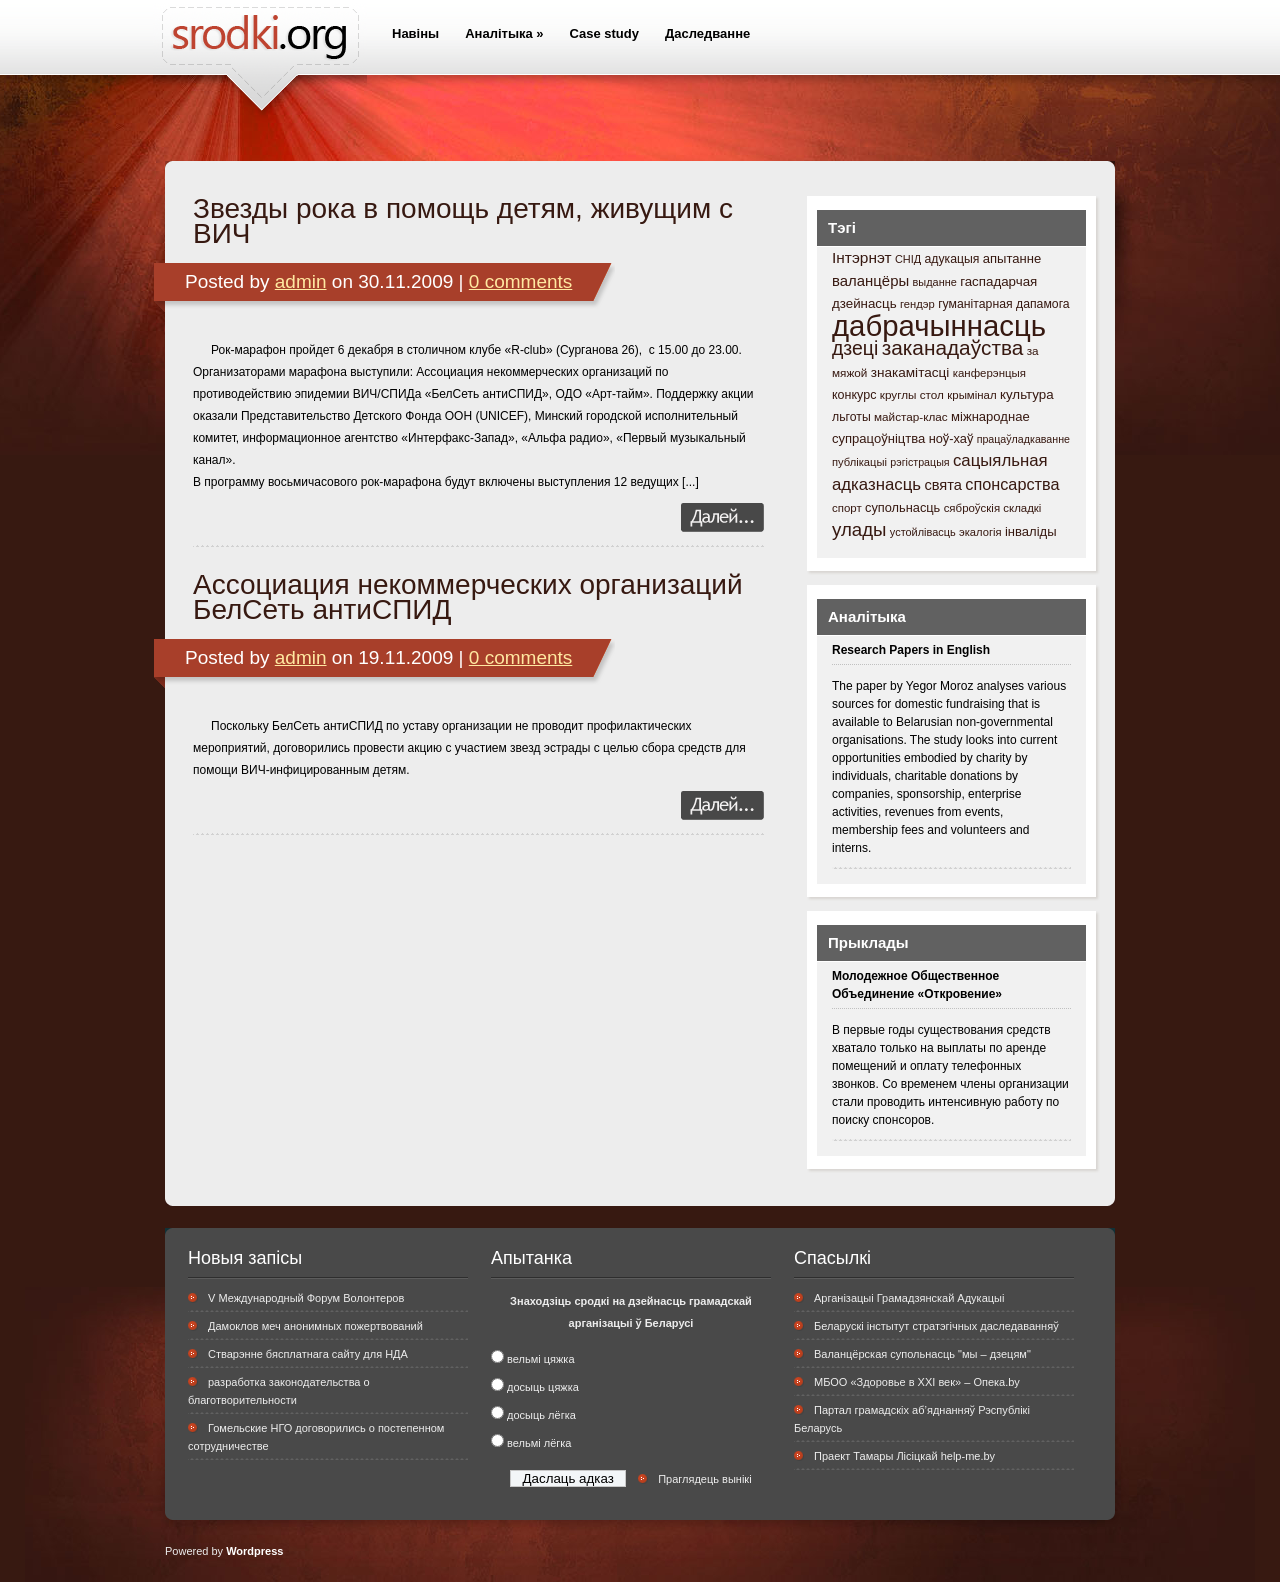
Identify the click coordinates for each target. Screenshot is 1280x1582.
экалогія (980, 532)
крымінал (971, 395)
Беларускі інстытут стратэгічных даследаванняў (936, 1326)
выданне (935, 282)
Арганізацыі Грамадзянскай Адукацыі (909, 1298)
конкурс (854, 395)
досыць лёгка (541, 1415)
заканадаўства (953, 347)
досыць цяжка (543, 1387)
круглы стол (912, 394)
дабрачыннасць (939, 325)
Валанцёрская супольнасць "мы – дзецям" (922, 1354)
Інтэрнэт (862, 257)
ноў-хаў (951, 438)
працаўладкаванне (1023, 439)
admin (301, 281)
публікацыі (859, 462)
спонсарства (1012, 484)
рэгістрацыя (919, 462)
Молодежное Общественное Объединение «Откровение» (917, 985)
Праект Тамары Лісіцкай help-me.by (904, 1456)
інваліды (1031, 531)
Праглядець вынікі (704, 1479)
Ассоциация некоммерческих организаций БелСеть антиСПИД (468, 597)
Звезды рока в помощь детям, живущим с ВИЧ (463, 221)
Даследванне (707, 33)
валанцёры (870, 280)
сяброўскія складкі (993, 508)
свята (943, 485)
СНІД (908, 259)
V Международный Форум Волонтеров (306, 1298)
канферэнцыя (989, 373)
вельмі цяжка (540, 1359)
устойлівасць (923, 532)
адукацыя (951, 259)
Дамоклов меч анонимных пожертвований (315, 1326)
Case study (604, 33)
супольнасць (902, 507)
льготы (851, 417)
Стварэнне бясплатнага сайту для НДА (308, 1354)
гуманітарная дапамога (1004, 304)
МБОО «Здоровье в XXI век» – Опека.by (917, 1382)
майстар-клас (911, 416)
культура (1027, 394)
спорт (847, 508)
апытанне (1012, 258)
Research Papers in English (911, 650)
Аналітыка (504, 33)
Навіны (415, 33)
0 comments (520, 281)
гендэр (917, 304)
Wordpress (254, 1551)
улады (859, 529)
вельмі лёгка (539, 1443)
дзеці (855, 348)
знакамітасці (910, 372)
